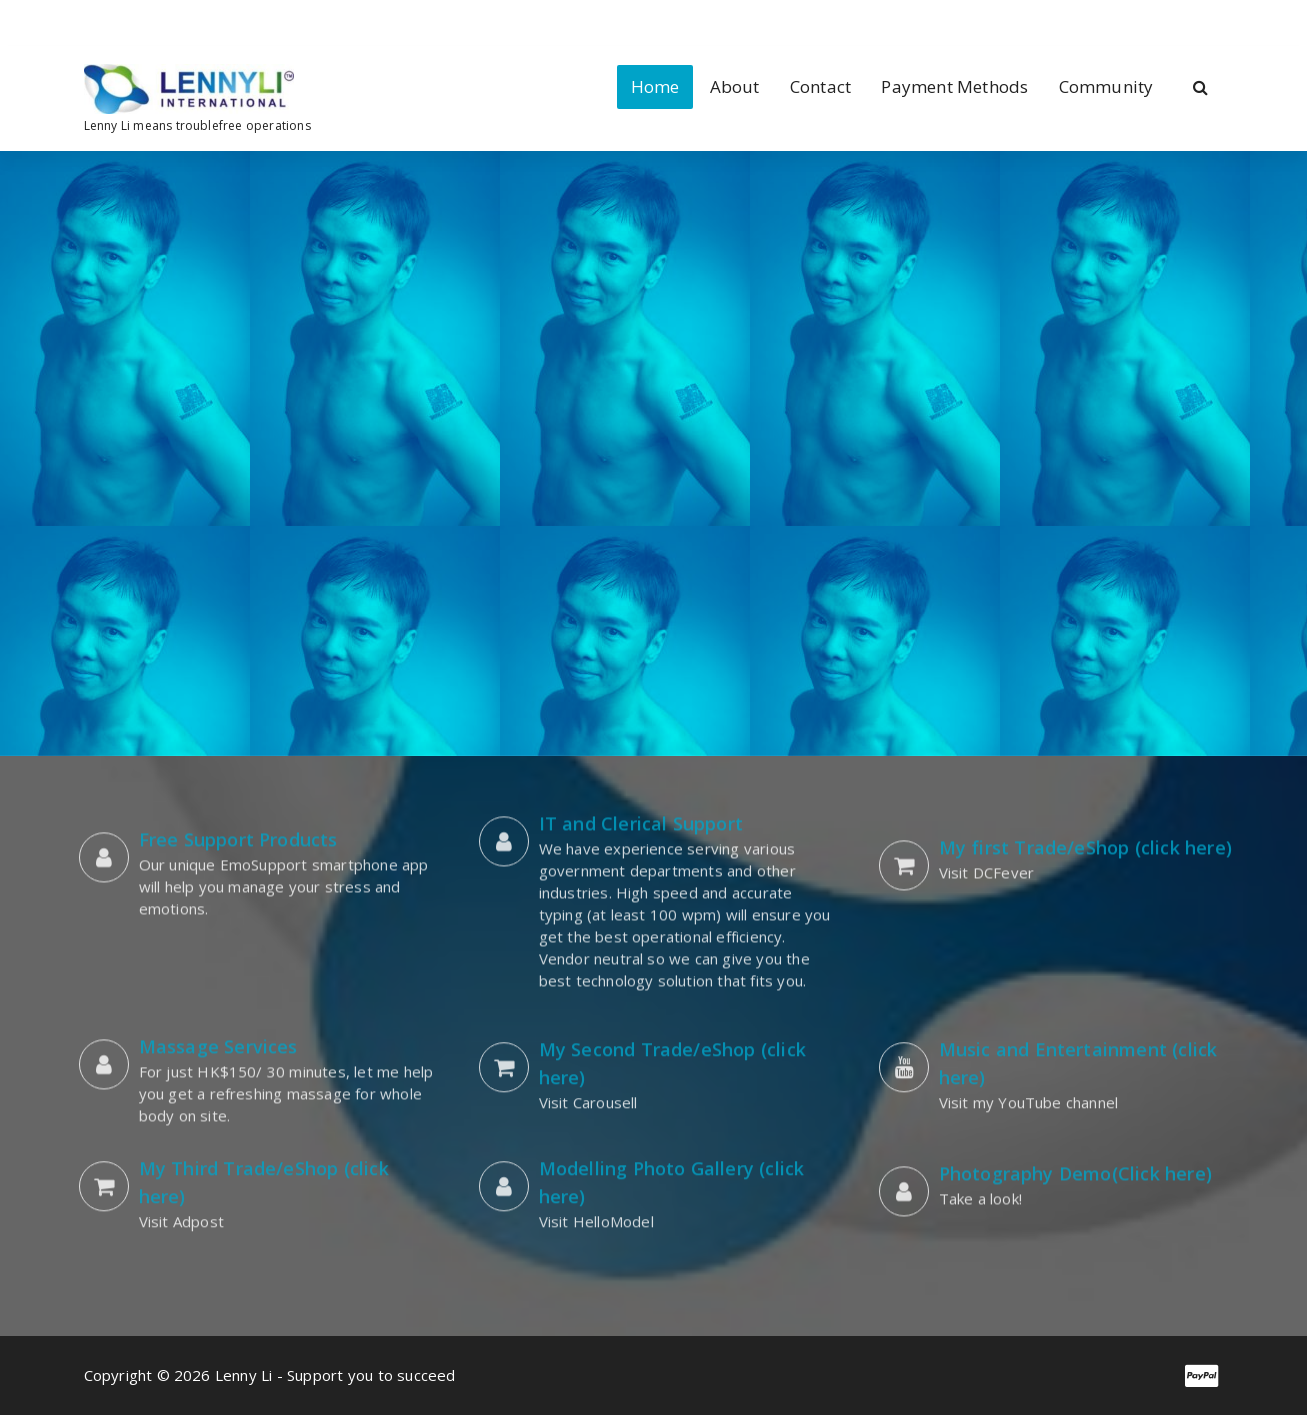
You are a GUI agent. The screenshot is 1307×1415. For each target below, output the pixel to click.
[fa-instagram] (148, 20)
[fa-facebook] (88, 20)
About (735, 86)
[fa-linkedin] (117, 20)
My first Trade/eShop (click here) (1086, 820)
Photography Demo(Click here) (1076, 1146)
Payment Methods (954, 86)
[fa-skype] (213, 20)
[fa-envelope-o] (181, 20)
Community (1106, 86)
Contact (820, 86)
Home (655, 86)
